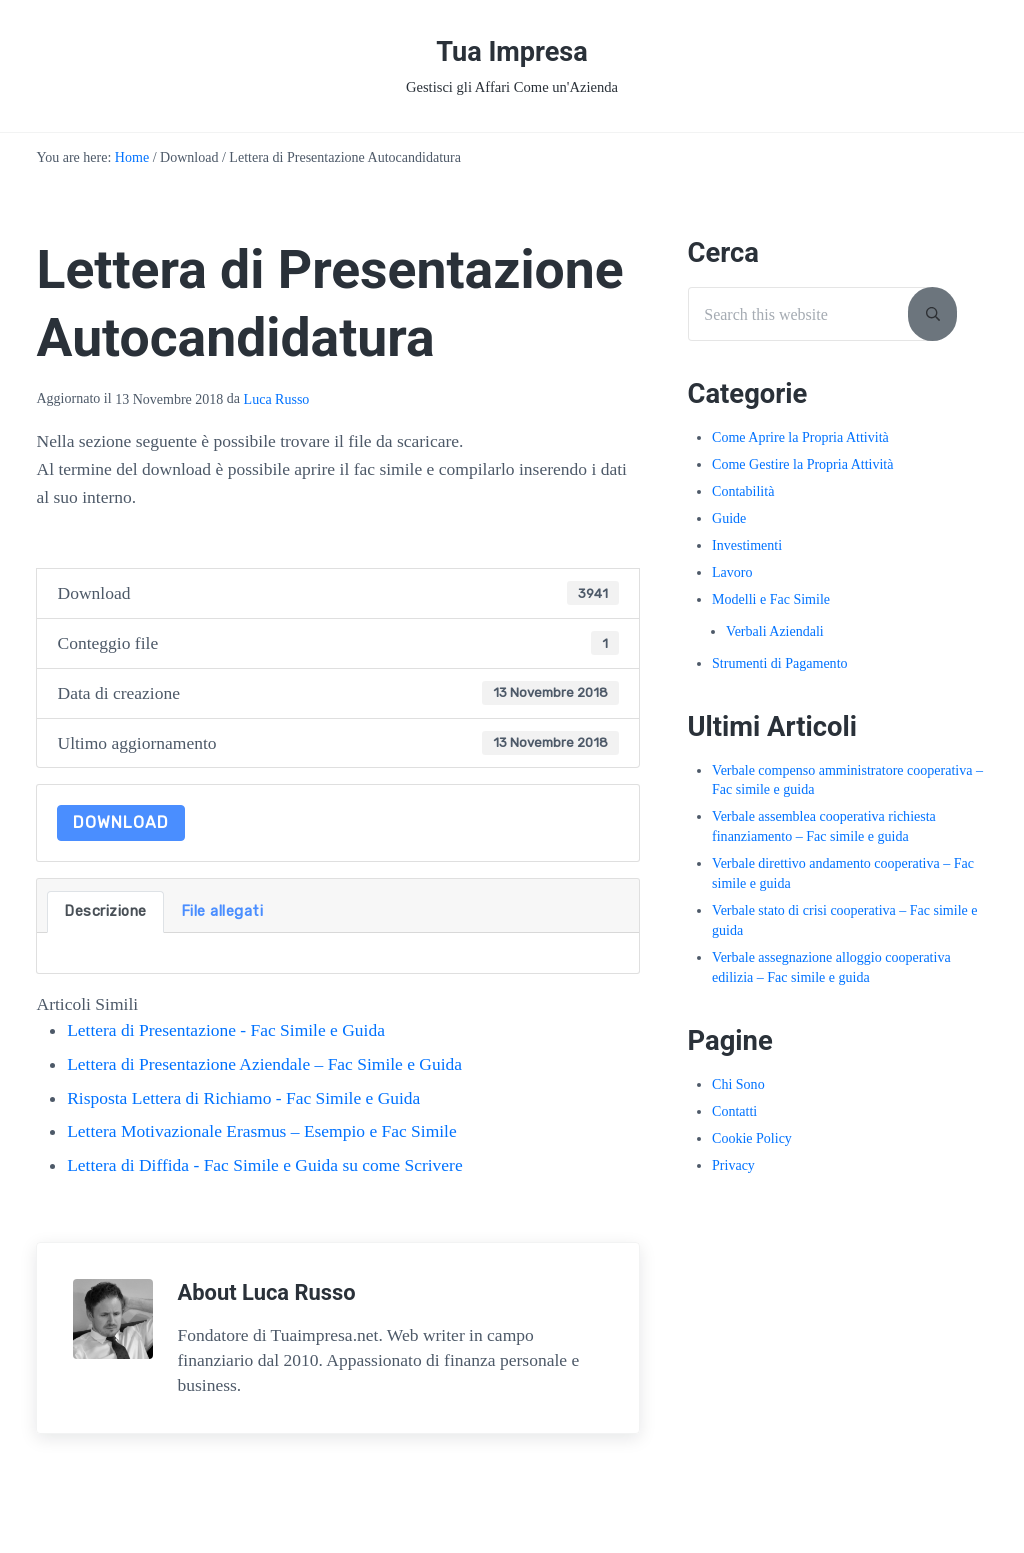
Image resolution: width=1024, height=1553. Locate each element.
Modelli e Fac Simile (771, 601)
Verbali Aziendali (775, 633)
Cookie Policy (752, 1140)
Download (121, 824)
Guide (729, 520)
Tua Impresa (511, 53)
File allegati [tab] (222, 913)
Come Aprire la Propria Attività (800, 439)
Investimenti (747, 547)
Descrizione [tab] (105, 913)
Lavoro (732, 574)
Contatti (734, 1113)
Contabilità (743, 493)
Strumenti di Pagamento (779, 665)
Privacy (733, 1166)
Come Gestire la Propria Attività (802, 466)
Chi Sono (738, 1086)
